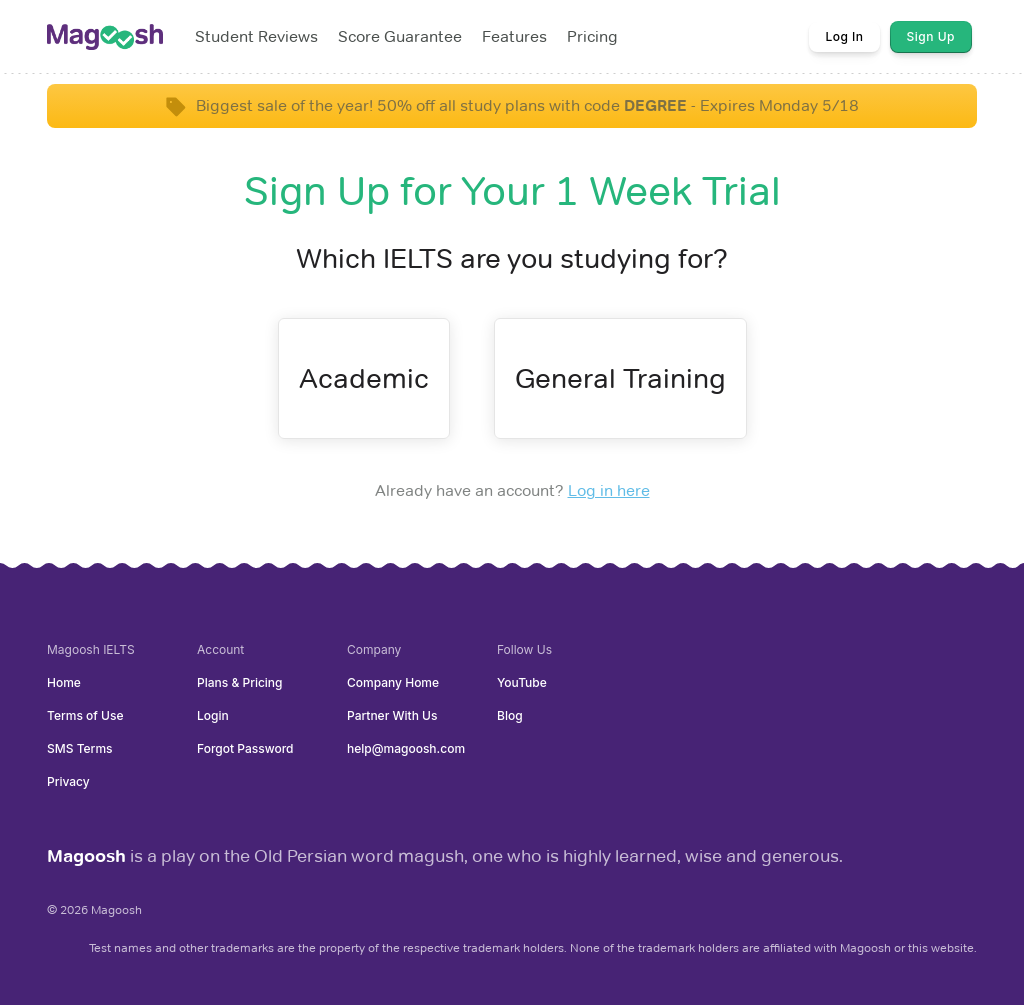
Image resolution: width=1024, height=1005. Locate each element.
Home (64, 682)
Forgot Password (245, 748)
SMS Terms (80, 748)
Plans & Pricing (240, 682)
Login (213, 715)
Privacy (68, 781)
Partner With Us (392, 715)
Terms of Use (85, 715)
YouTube (522, 682)
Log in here (609, 490)
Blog (510, 715)
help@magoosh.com (406, 748)
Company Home (393, 682)
